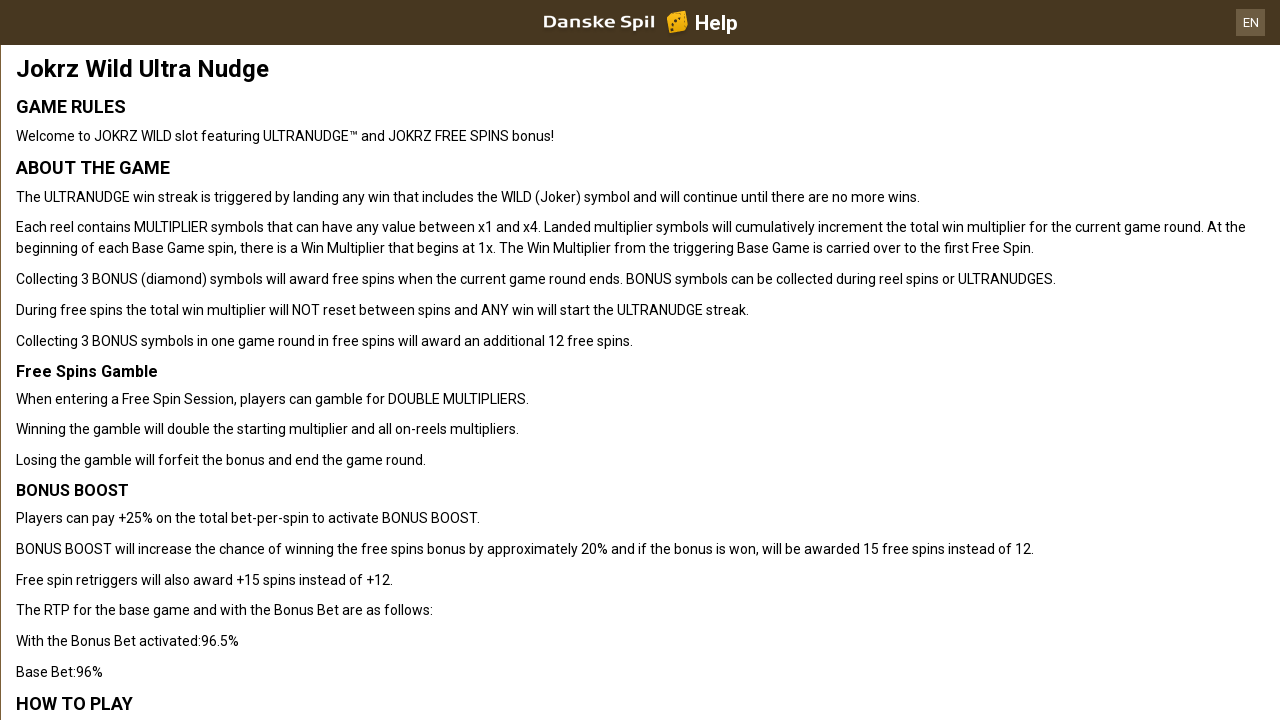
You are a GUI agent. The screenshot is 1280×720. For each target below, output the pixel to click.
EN (1251, 22)
